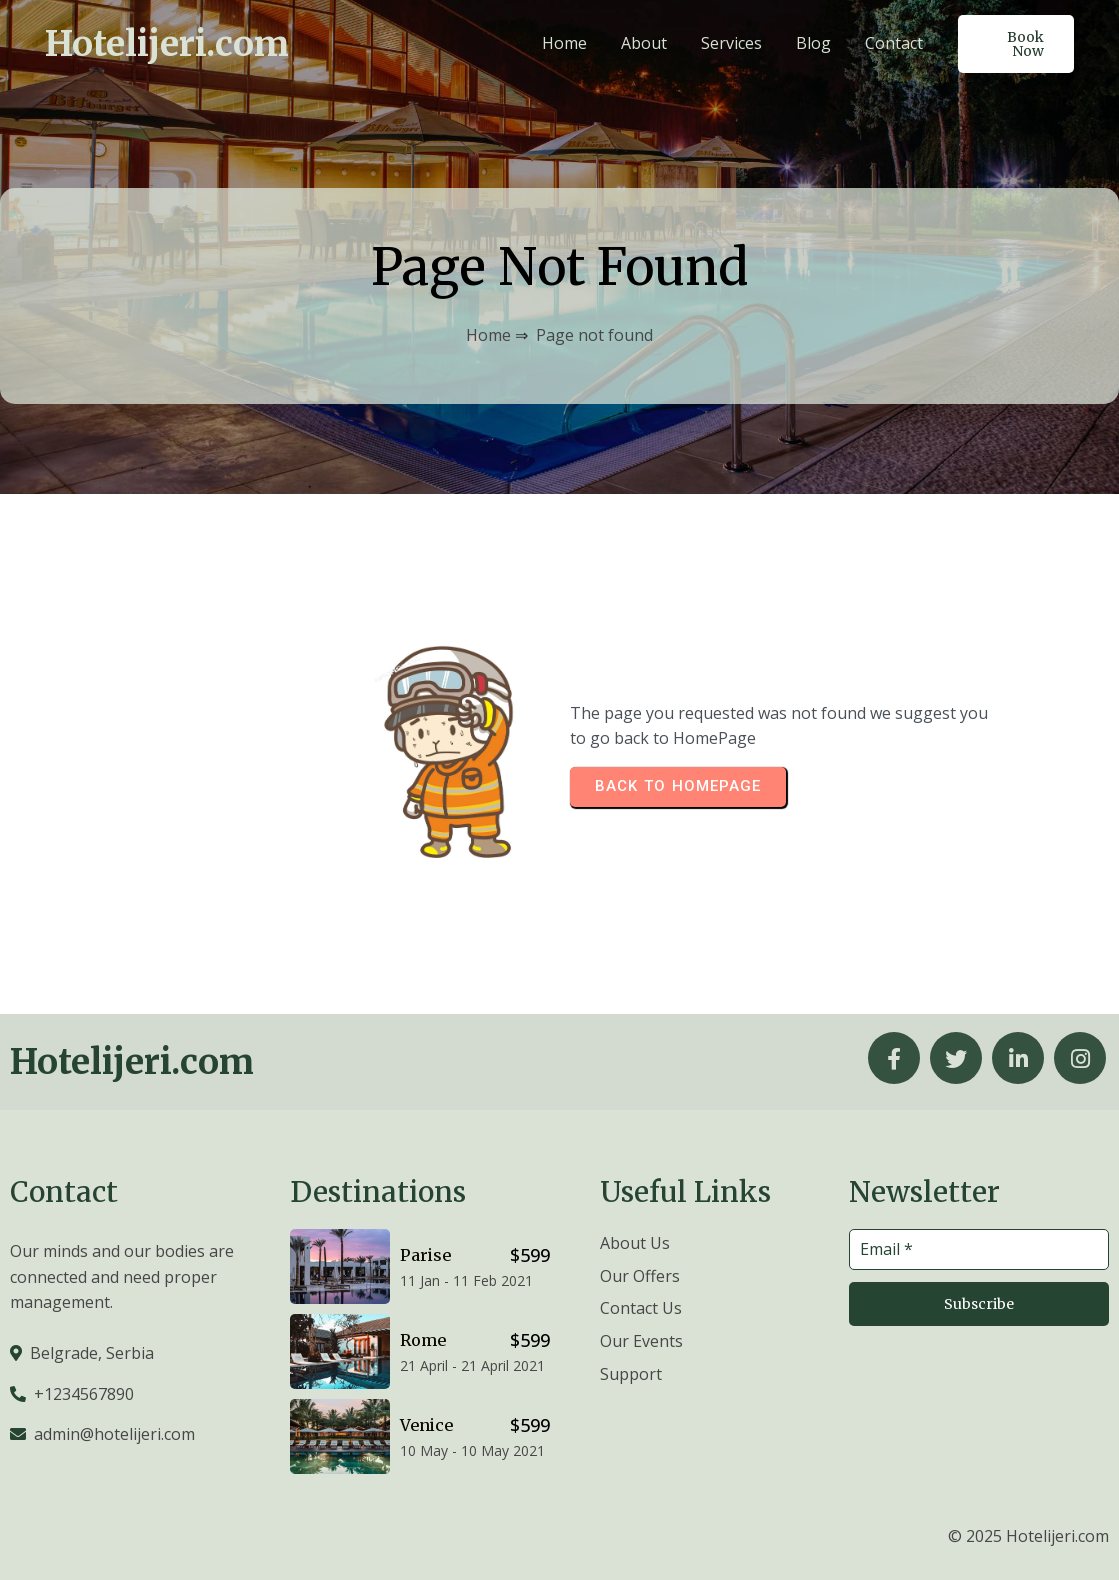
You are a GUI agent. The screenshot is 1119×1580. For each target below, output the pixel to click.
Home (488, 335)
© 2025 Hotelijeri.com (1028, 1536)
